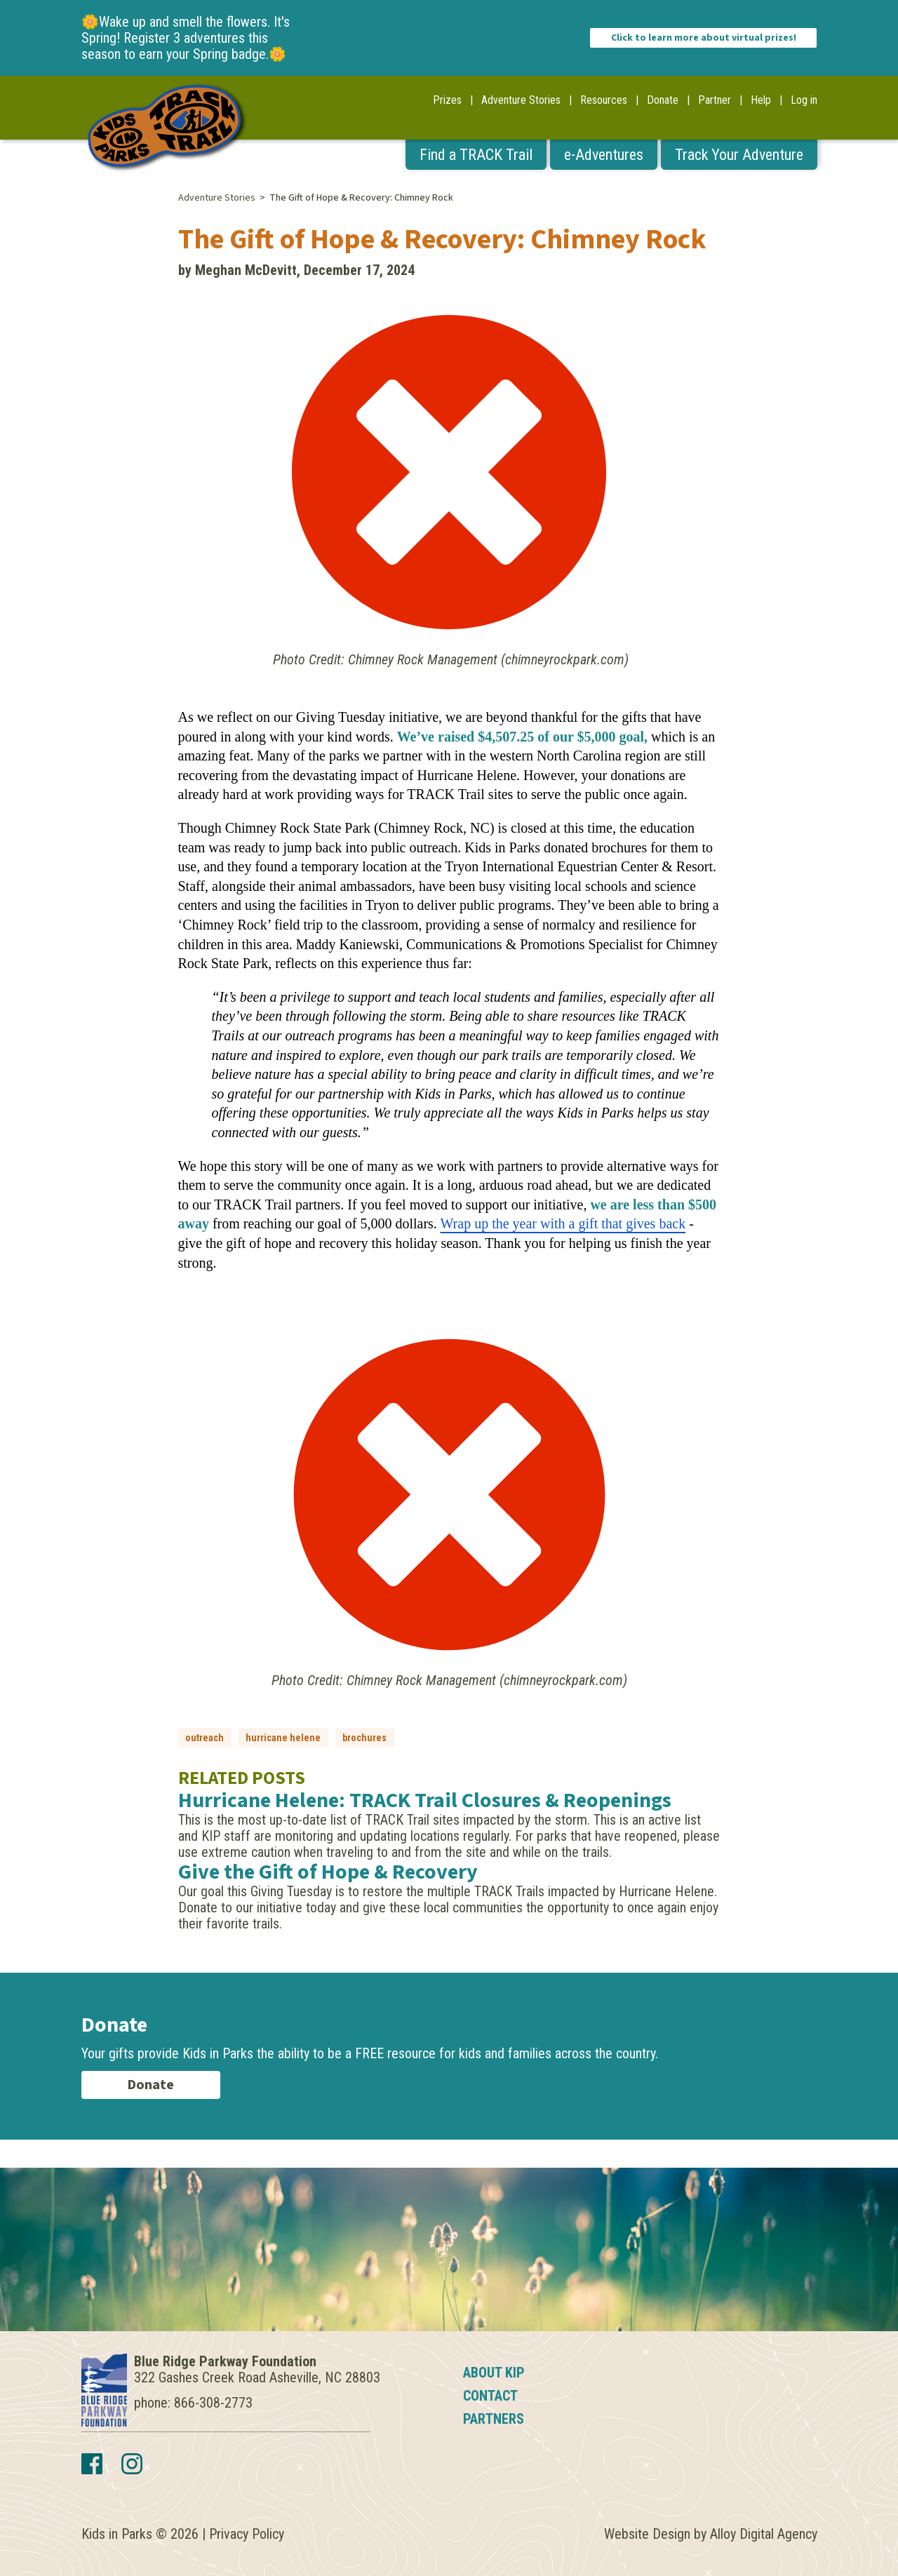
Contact (490, 2395)
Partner (714, 100)
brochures (364, 1737)
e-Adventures (603, 154)
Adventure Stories (521, 100)
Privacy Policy (246, 2533)
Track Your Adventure (739, 154)
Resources (603, 100)
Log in (804, 100)
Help (761, 100)
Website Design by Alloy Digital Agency (710, 2533)
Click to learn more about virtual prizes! (703, 38)
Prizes (447, 100)
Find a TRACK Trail (476, 154)
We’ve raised (437, 736)
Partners (493, 2418)
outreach (204, 1737)
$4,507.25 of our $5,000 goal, (563, 736)
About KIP (494, 2372)
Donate (662, 100)
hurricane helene (283, 1737)
